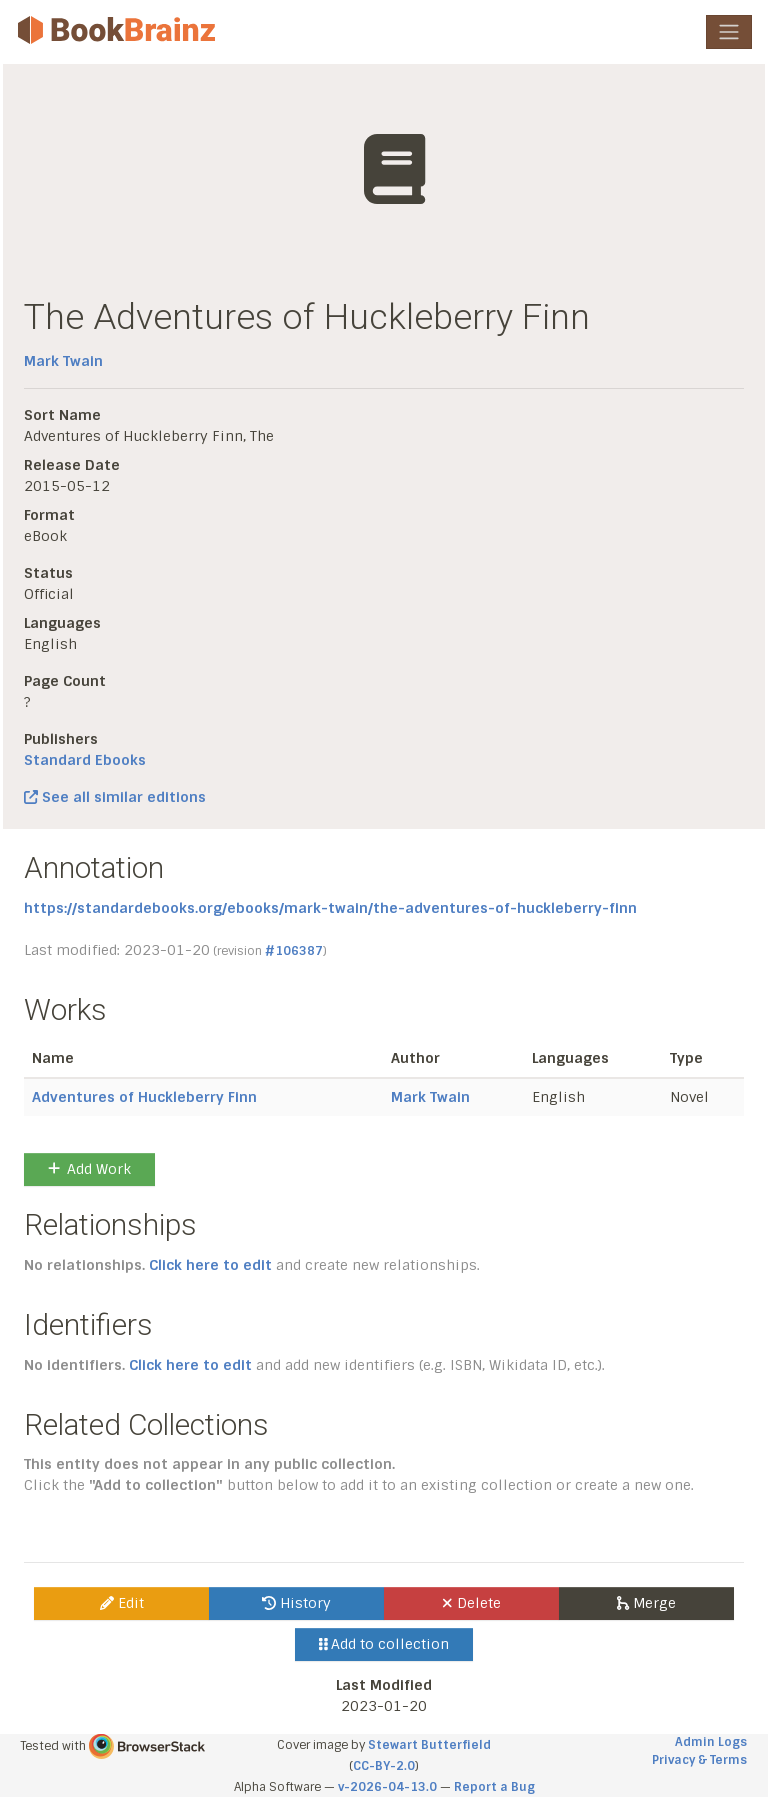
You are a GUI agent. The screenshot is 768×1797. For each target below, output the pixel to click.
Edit (122, 1603)
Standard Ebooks (85, 760)
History (296, 1603)
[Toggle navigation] (729, 32)
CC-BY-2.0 (384, 1766)
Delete (471, 1603)
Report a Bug (494, 1787)
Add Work (89, 1169)
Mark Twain (63, 361)
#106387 (294, 951)
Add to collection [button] (384, 1644)
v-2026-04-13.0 (387, 1787)
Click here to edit (210, 1265)
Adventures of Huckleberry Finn (144, 1097)
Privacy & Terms (699, 1760)
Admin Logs (711, 1742)
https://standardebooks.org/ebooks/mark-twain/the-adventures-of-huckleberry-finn (330, 908)
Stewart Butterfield (429, 1745)
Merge (646, 1603)
